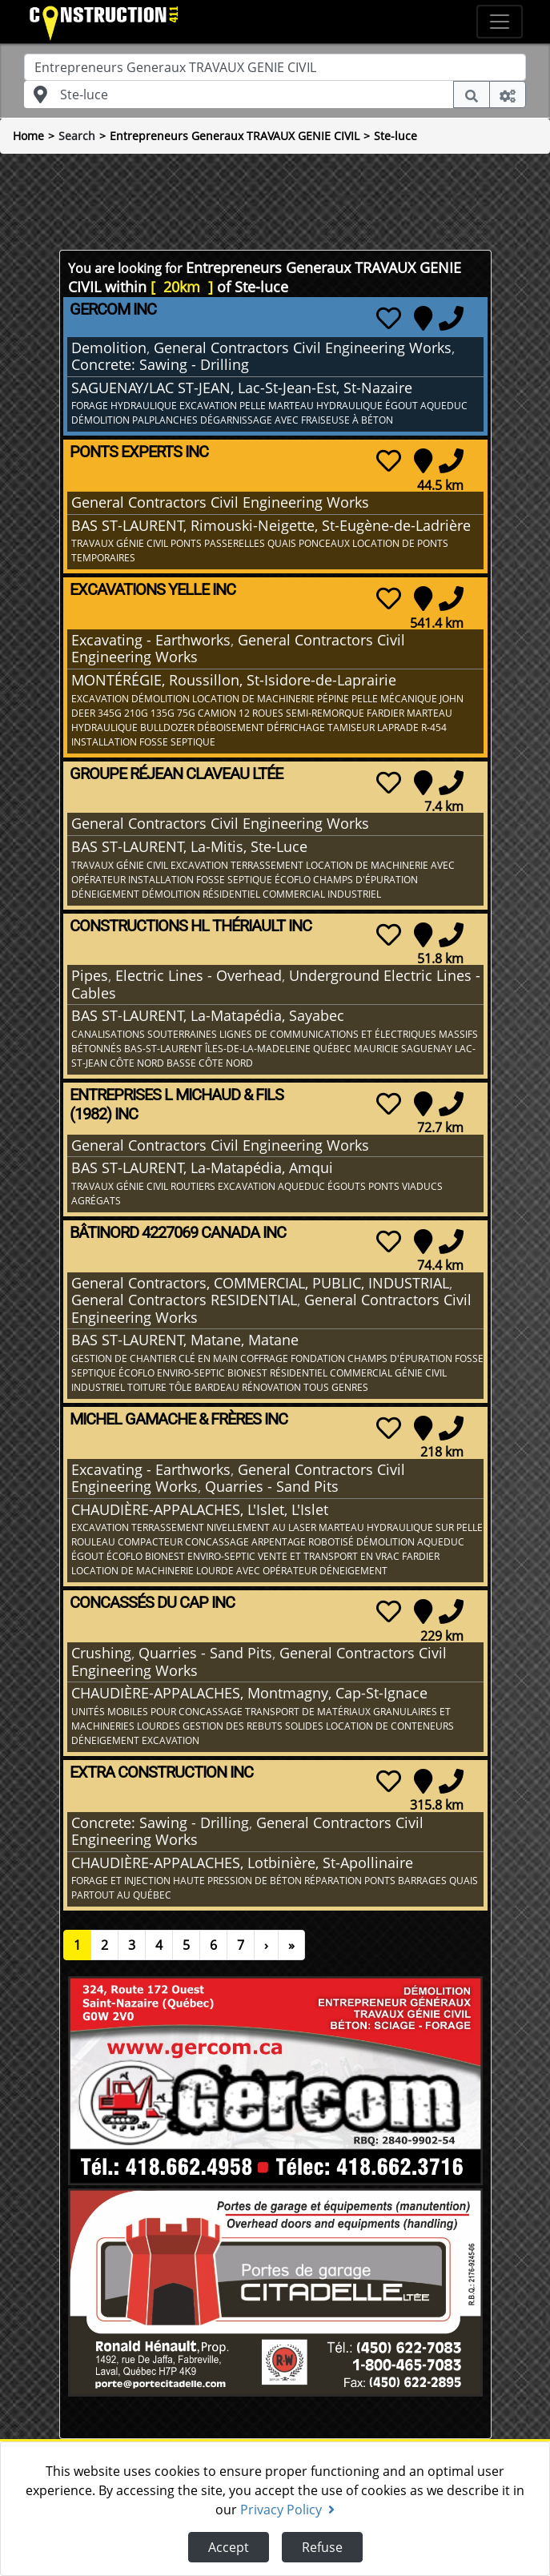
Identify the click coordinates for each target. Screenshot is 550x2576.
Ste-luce (395, 135)
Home (28, 135)
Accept (228, 2547)
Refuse (322, 2547)
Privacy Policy (287, 2509)
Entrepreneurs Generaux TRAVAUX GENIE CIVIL (234, 135)
